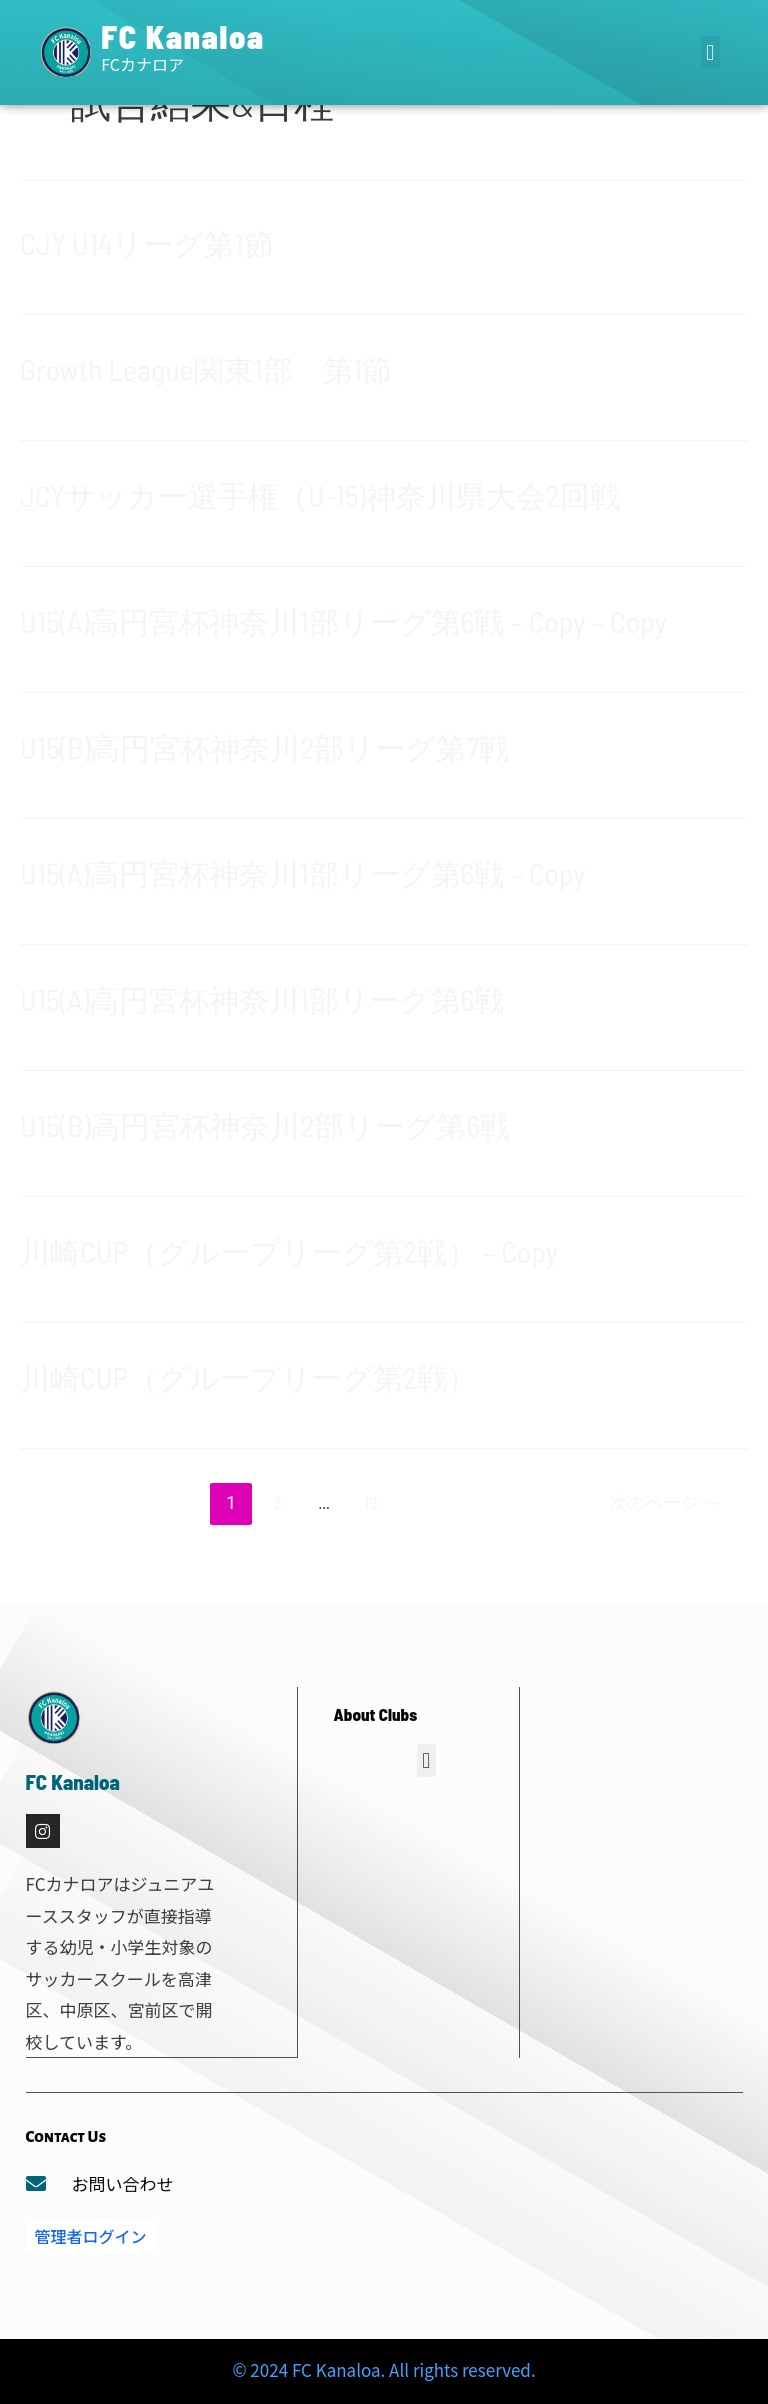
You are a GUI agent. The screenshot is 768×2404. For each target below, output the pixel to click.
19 (371, 1502)
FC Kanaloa (183, 36)
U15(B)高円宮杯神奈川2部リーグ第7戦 (264, 747)
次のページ (665, 1502)
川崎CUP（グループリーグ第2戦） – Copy (289, 1251)
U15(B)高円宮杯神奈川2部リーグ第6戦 (265, 1125)
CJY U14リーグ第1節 (147, 243)
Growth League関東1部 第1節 (206, 369)
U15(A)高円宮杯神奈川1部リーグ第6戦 (262, 999)
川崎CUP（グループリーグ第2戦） (248, 1377)
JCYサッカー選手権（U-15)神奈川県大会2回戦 (320, 495)
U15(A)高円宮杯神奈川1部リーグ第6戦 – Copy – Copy (343, 621)
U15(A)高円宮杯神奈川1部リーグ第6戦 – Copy (303, 873)
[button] (710, 52)
